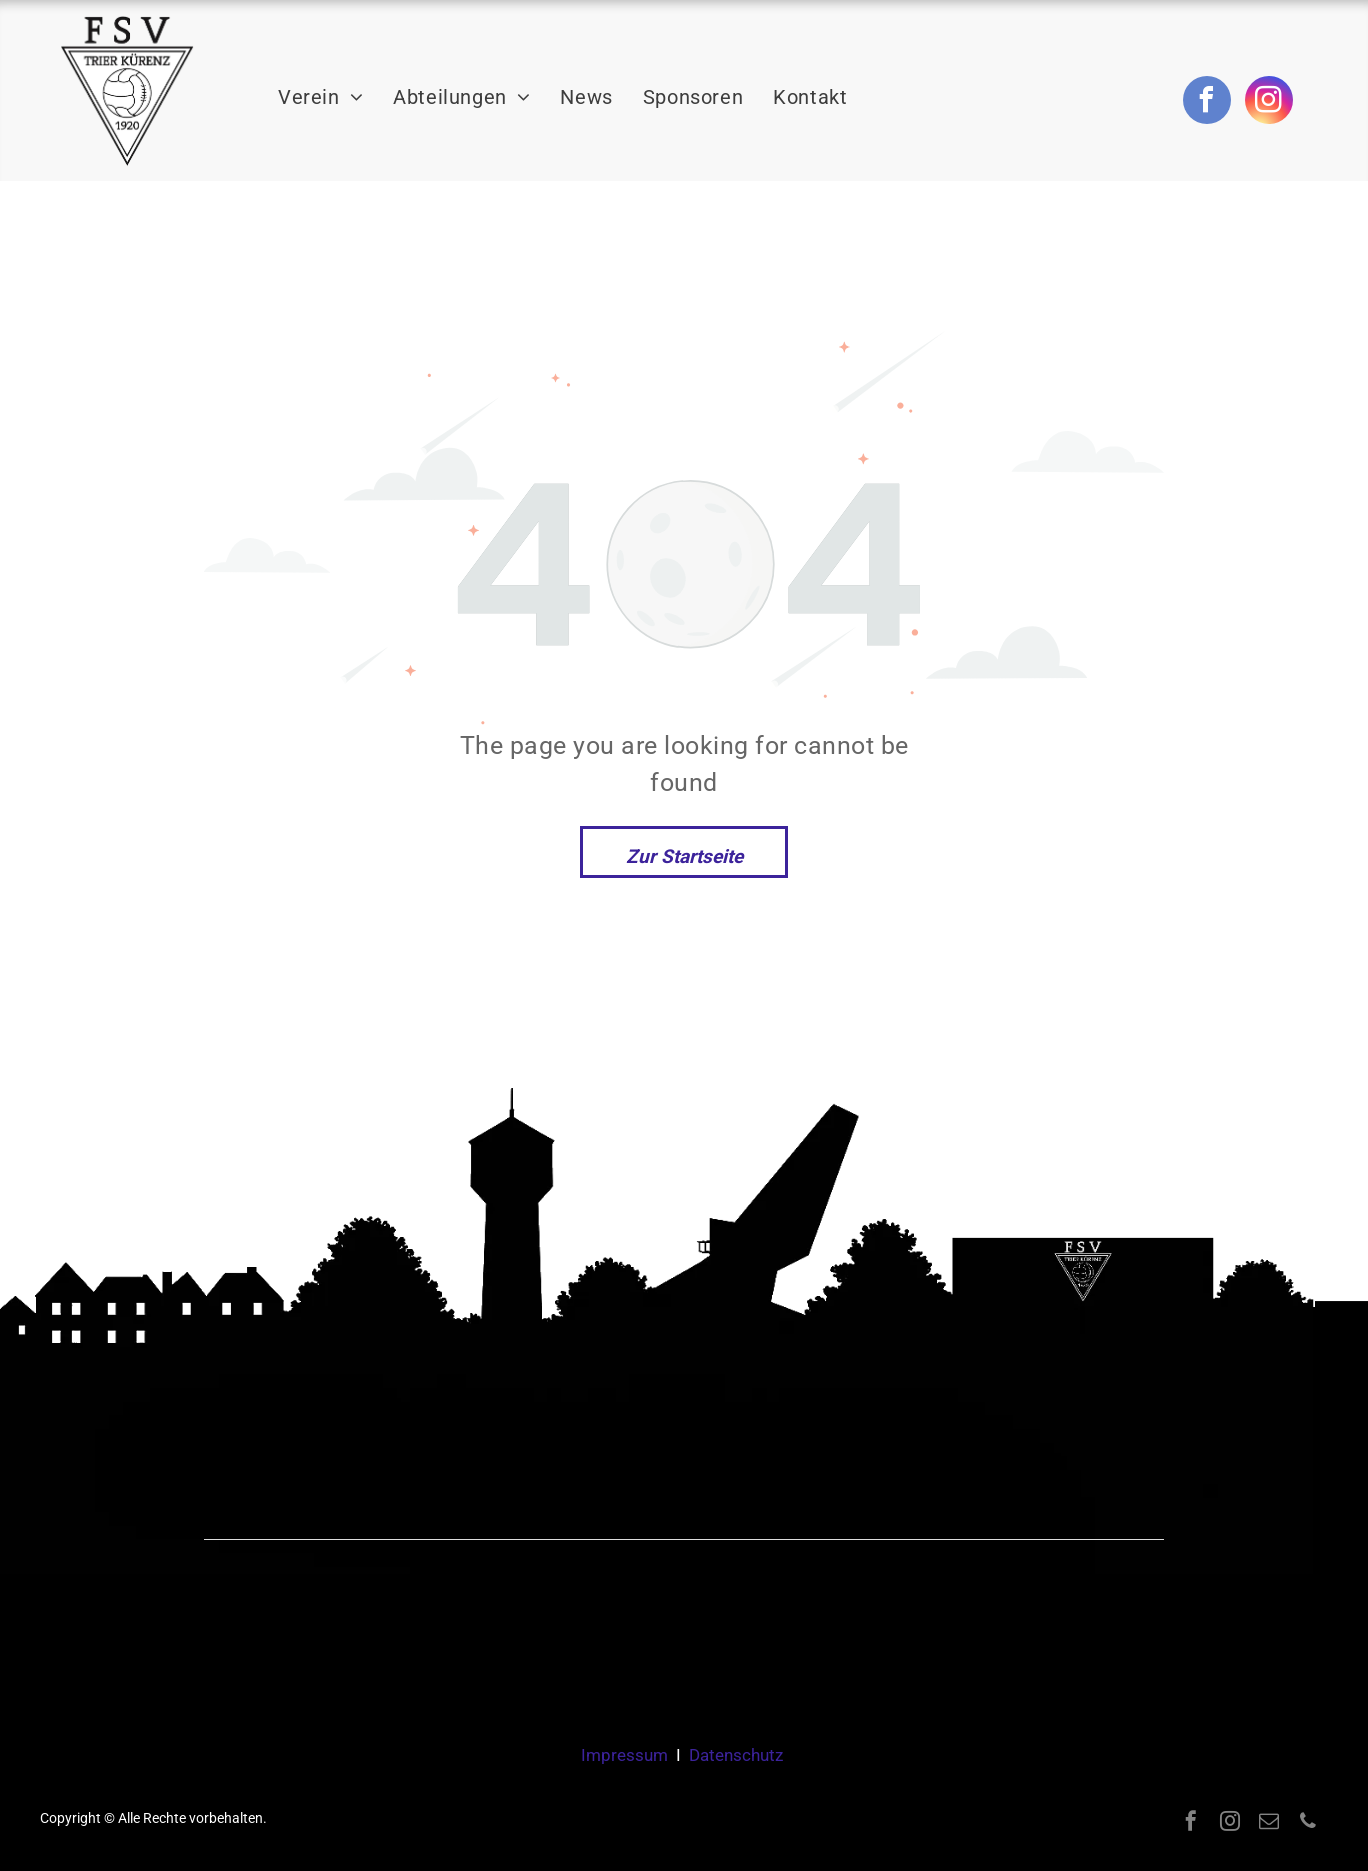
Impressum (624, 1755)
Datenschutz (736, 1755)
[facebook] (1207, 102)
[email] (1269, 1823)
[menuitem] (320, 98)
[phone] (1308, 1823)
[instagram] (1269, 102)
